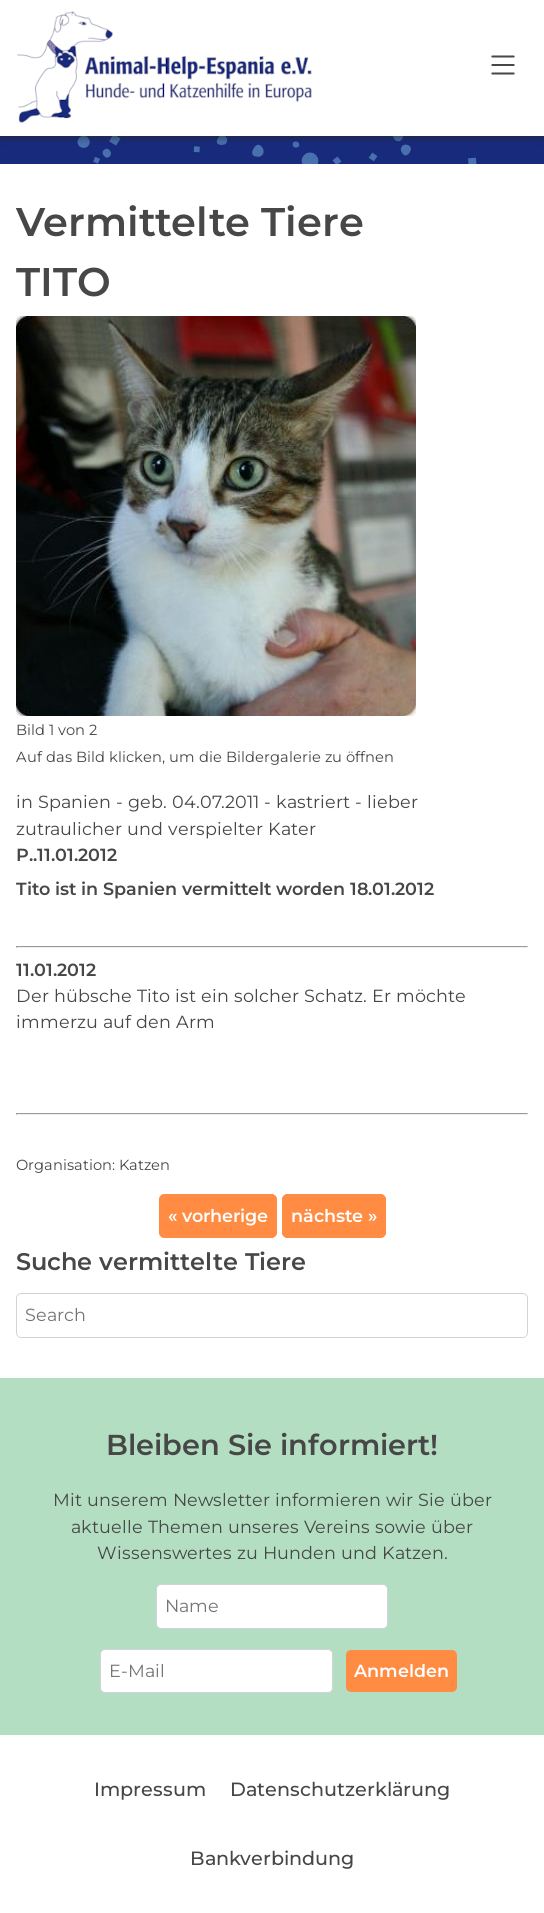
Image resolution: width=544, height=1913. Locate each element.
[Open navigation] (503, 68)
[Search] (272, 1315)
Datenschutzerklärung (340, 1789)
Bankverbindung (272, 1858)
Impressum (150, 1789)
